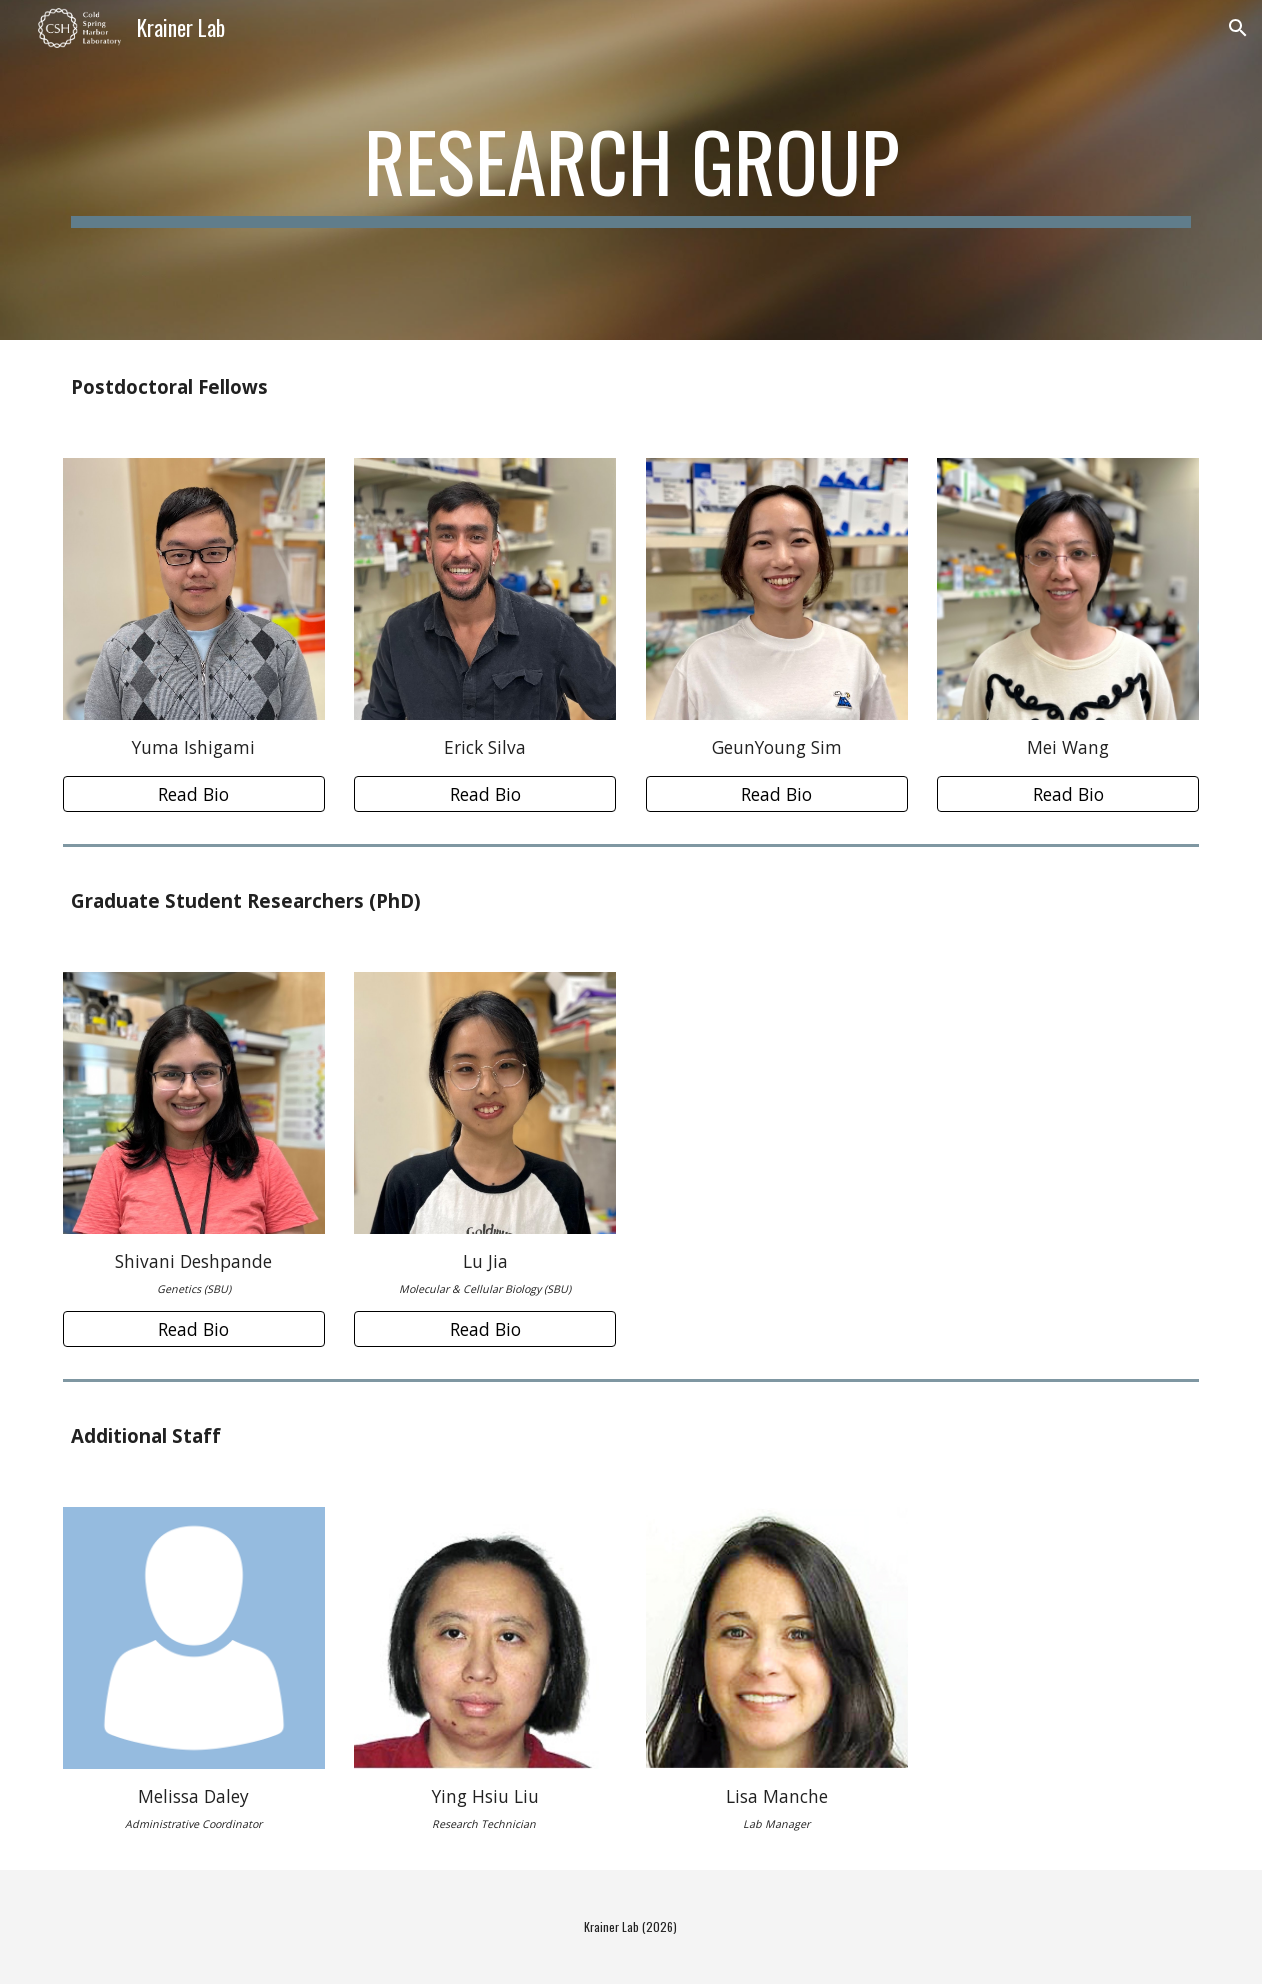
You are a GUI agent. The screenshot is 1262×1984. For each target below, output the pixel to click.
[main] (631, 170)
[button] (1238, 28)
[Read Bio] (194, 794)
